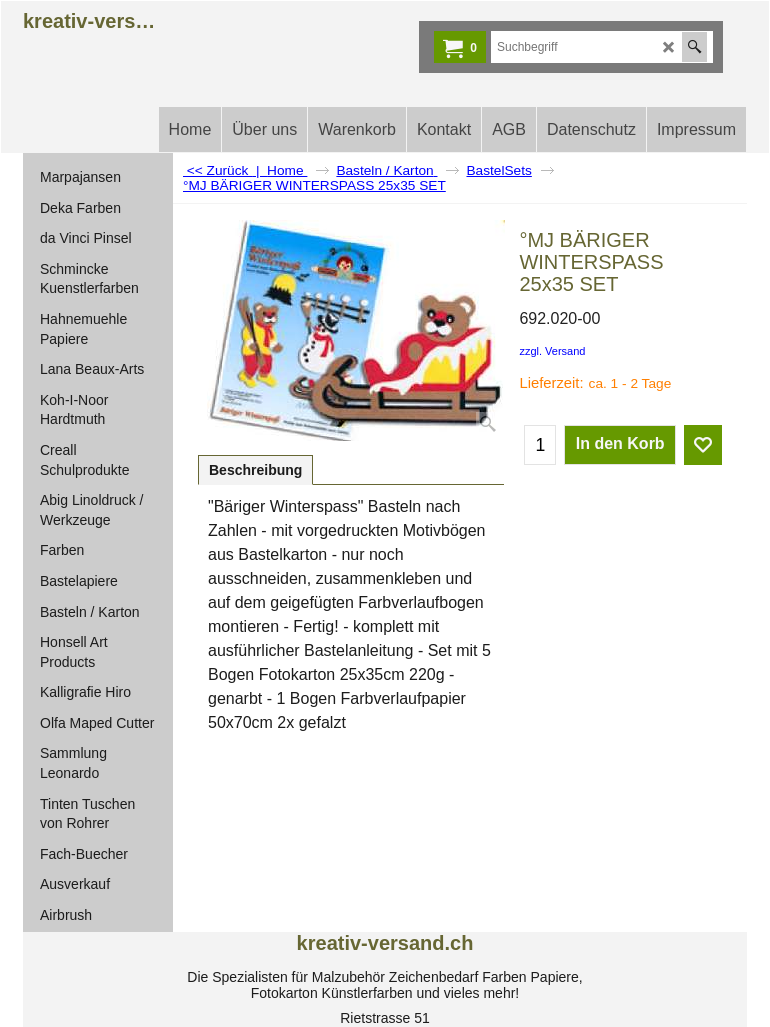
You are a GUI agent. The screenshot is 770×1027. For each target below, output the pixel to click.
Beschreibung (255, 470)
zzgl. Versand (552, 351)
